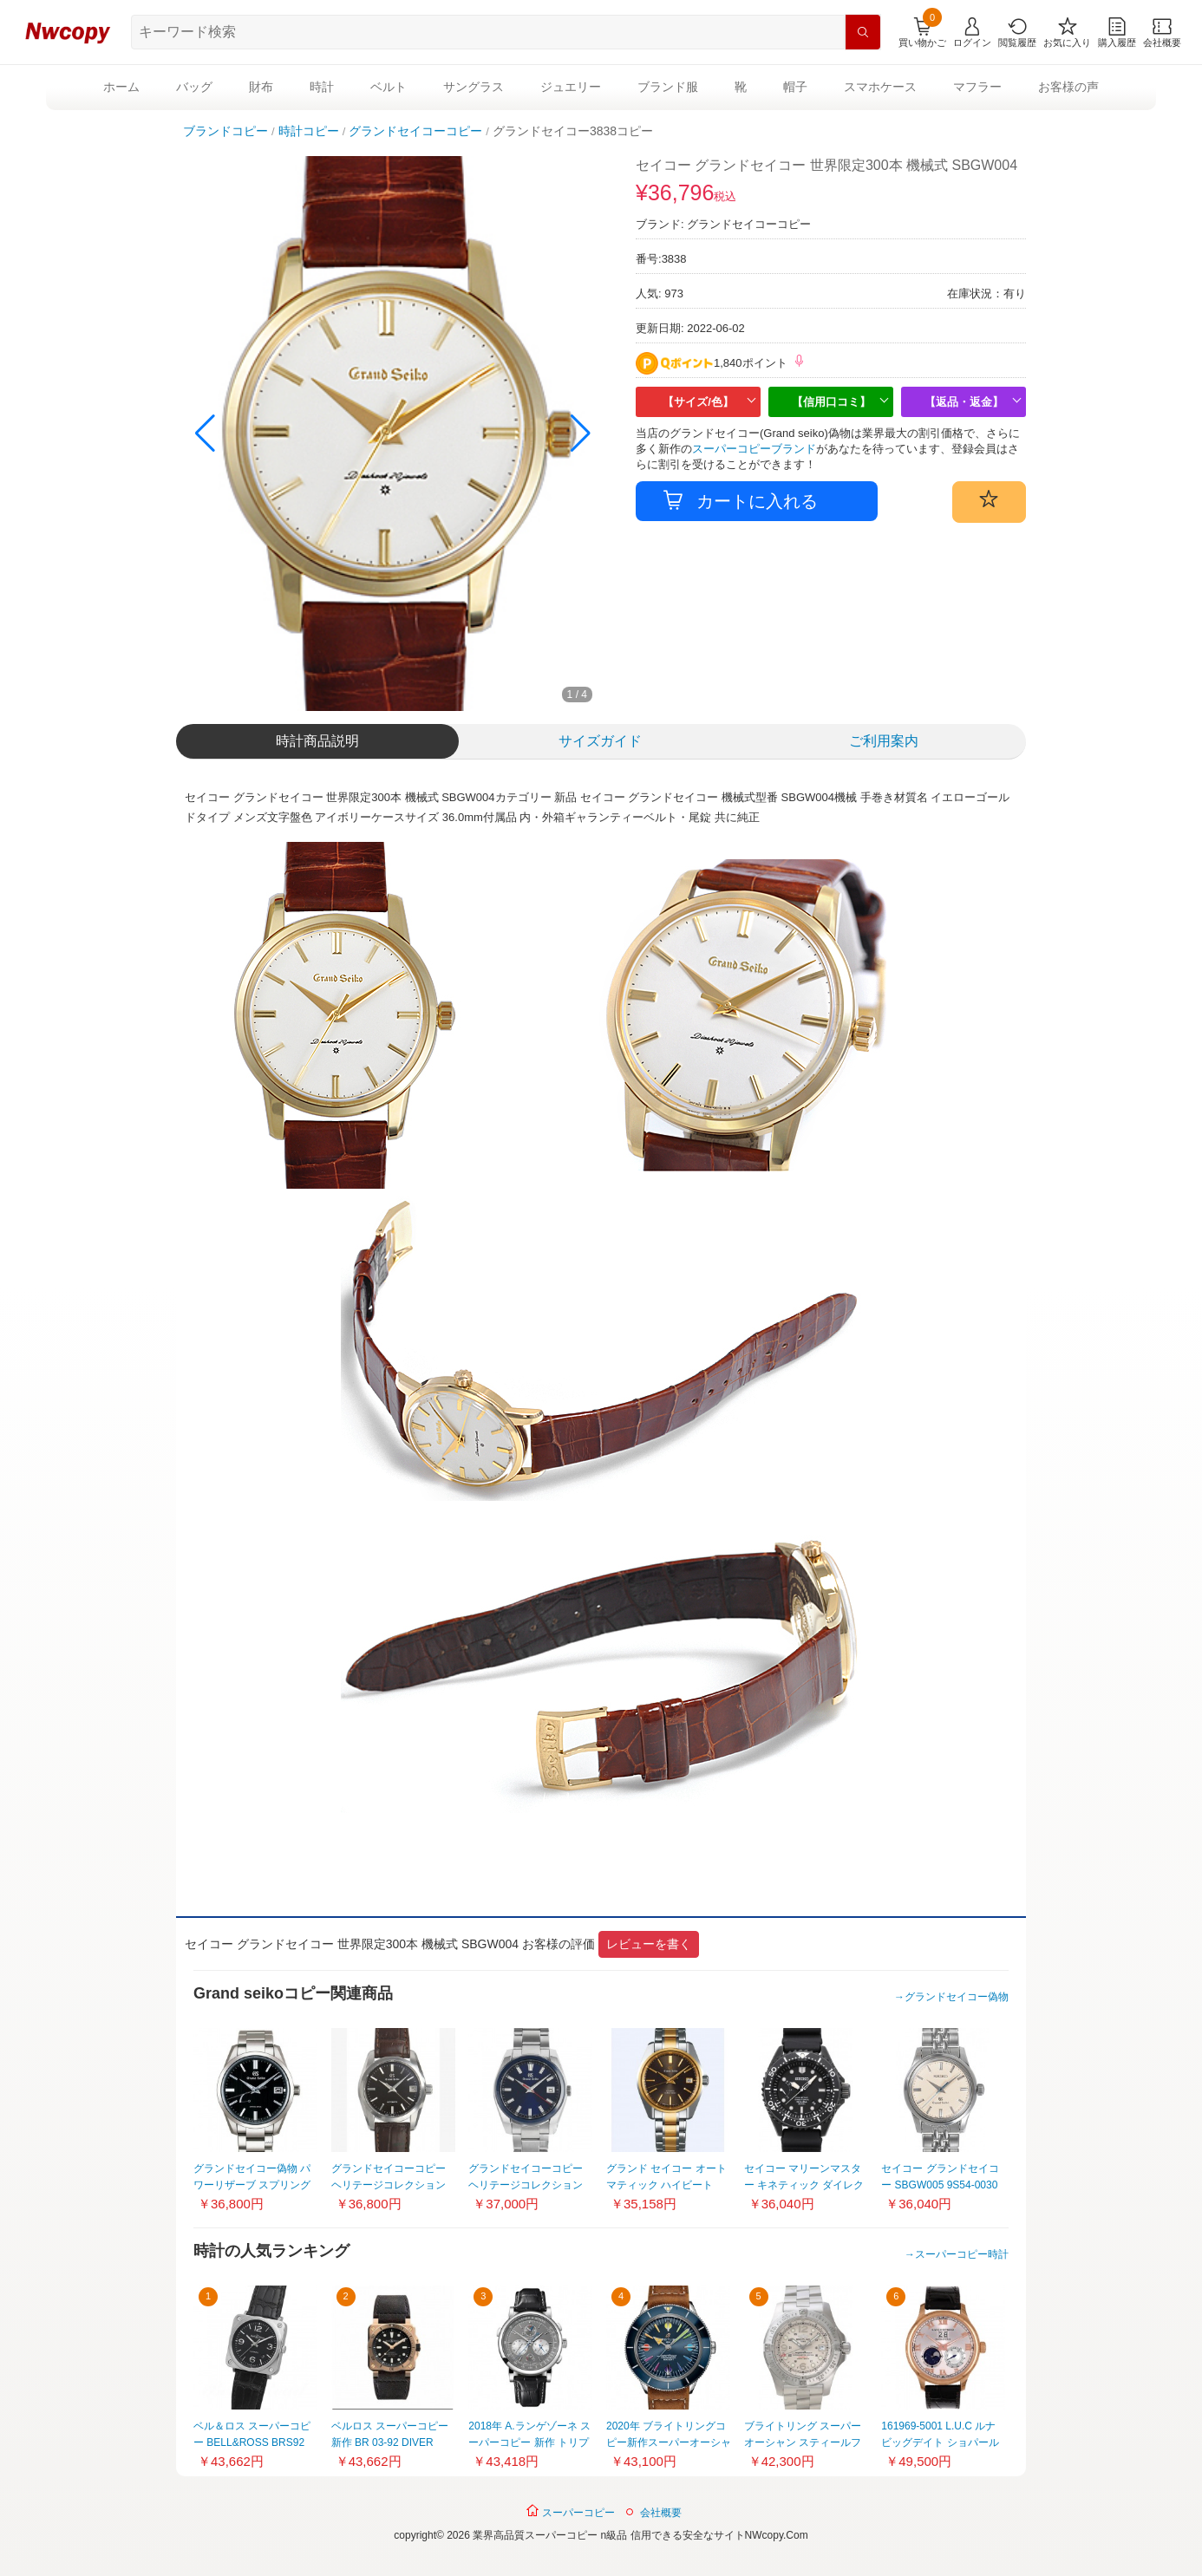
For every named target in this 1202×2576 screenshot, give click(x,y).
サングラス (473, 87)
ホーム (121, 87)
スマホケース (880, 87)
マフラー (977, 87)
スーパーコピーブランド (754, 448)
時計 (322, 87)
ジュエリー (570, 87)
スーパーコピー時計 (962, 2254)
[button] (580, 433)
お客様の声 (1068, 87)
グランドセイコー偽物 (957, 1997)
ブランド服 (667, 87)
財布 (261, 87)
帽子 (795, 87)
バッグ (194, 87)
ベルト (388, 87)
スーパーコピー (570, 2511)
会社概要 (661, 2513)
